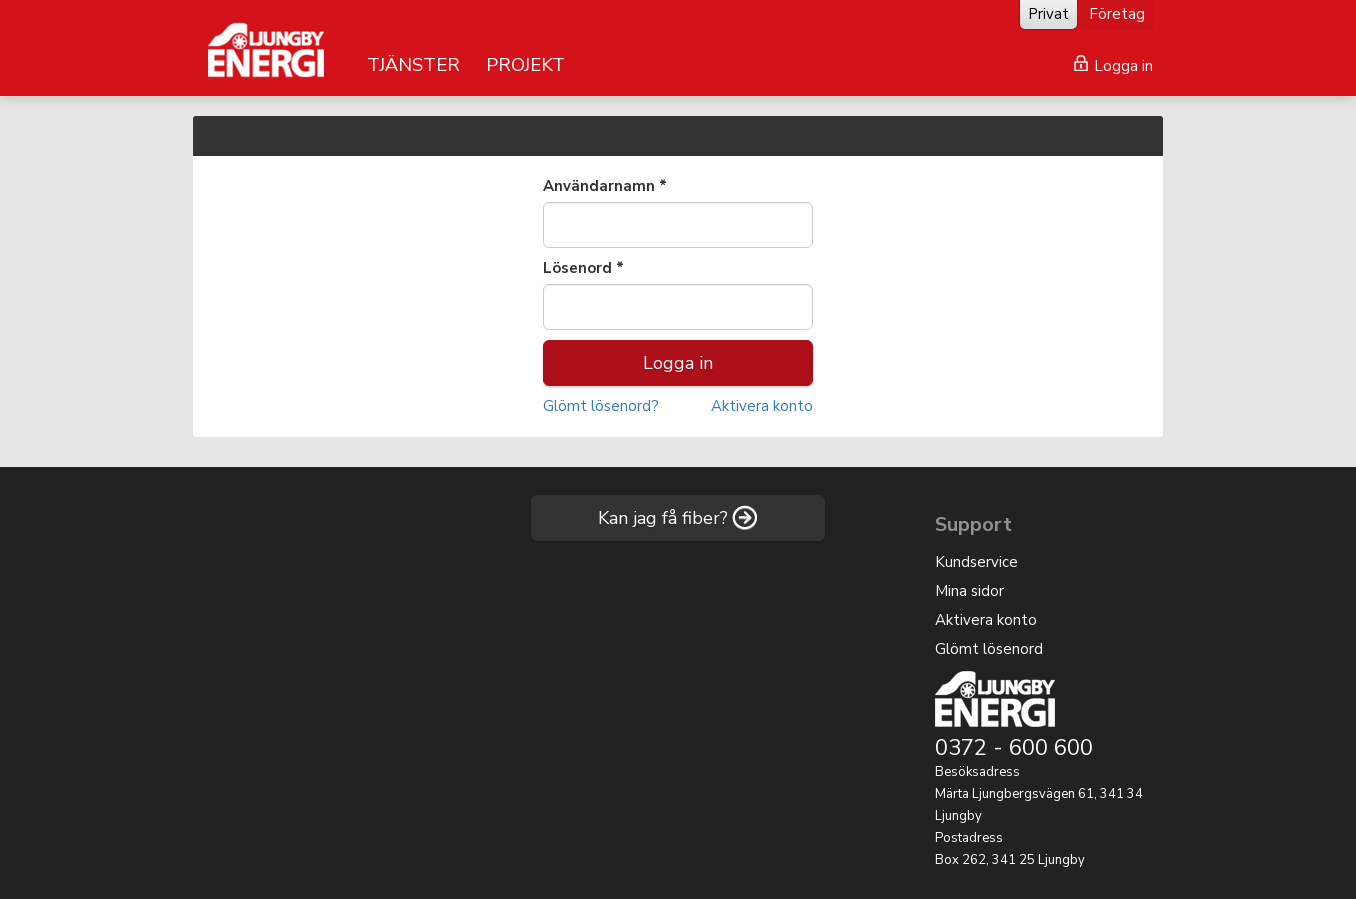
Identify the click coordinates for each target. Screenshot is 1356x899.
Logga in (1113, 65)
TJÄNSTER (413, 65)
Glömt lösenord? (601, 406)
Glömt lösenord (989, 649)
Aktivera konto (762, 406)
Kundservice (976, 562)
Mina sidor (969, 591)
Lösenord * (583, 268)
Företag (1117, 14)
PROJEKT (525, 65)
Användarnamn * (605, 186)
